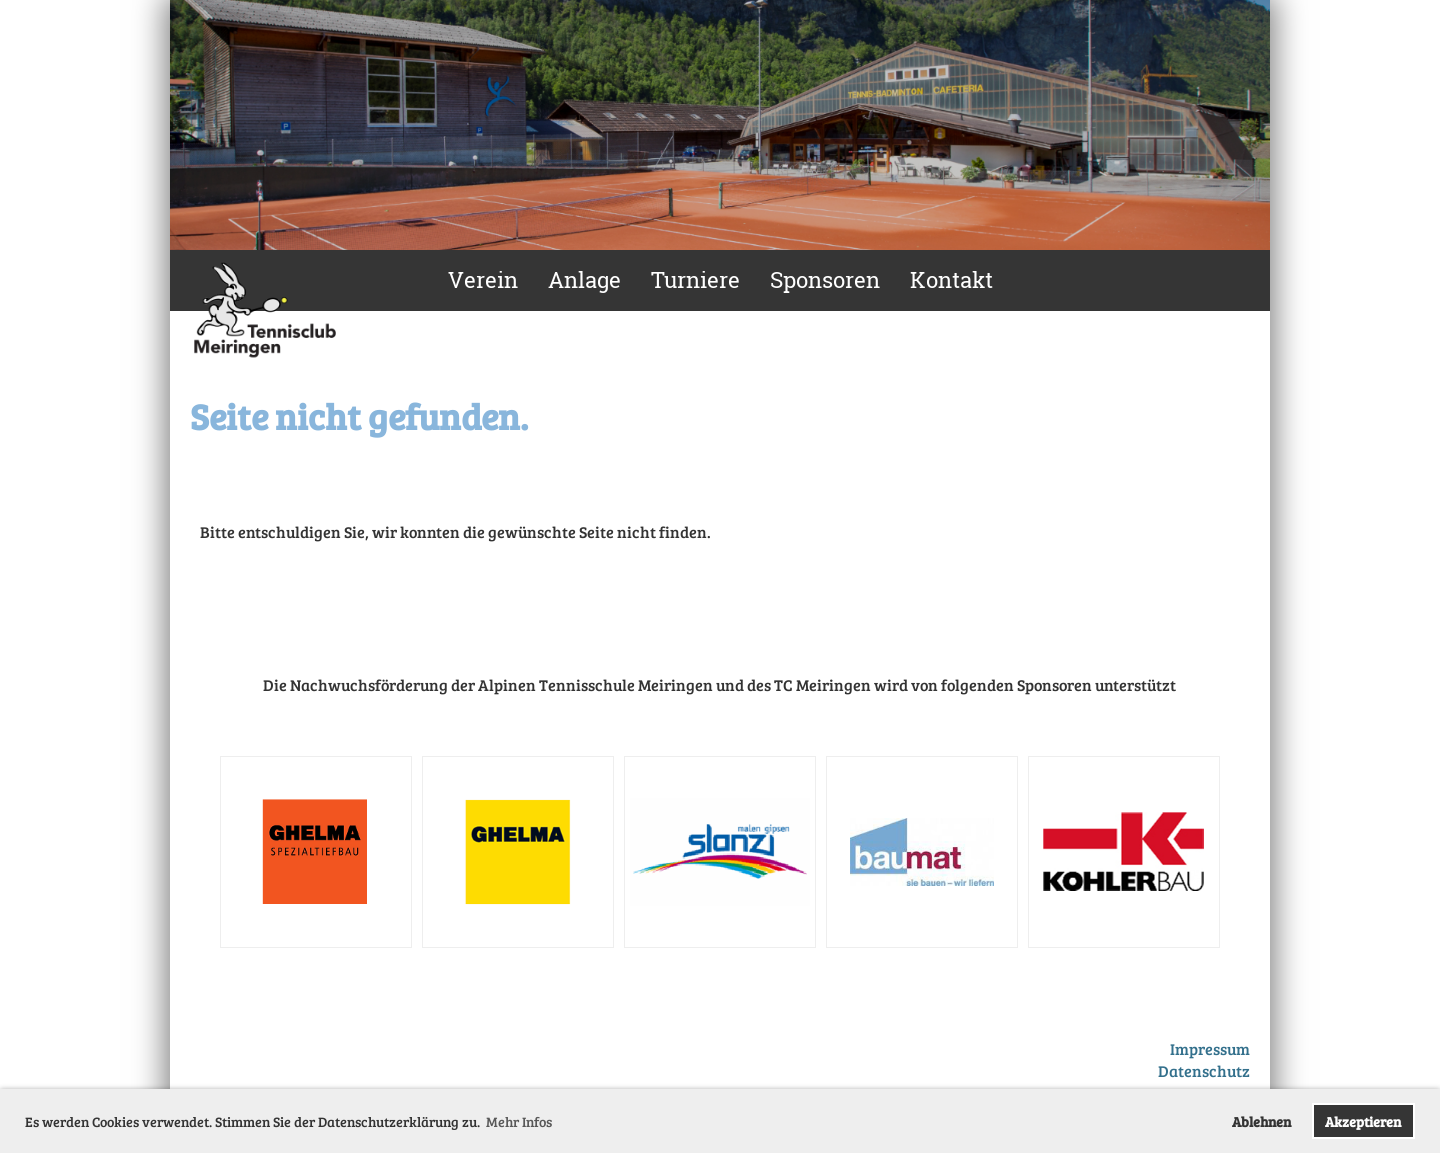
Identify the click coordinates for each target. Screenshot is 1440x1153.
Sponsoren (825, 279)
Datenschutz (1204, 1070)
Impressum (1210, 1048)
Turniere (695, 279)
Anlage (584, 279)
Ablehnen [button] (1261, 1121)
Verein (483, 279)
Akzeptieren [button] (1363, 1121)
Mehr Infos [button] (519, 1121)
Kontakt (951, 279)
